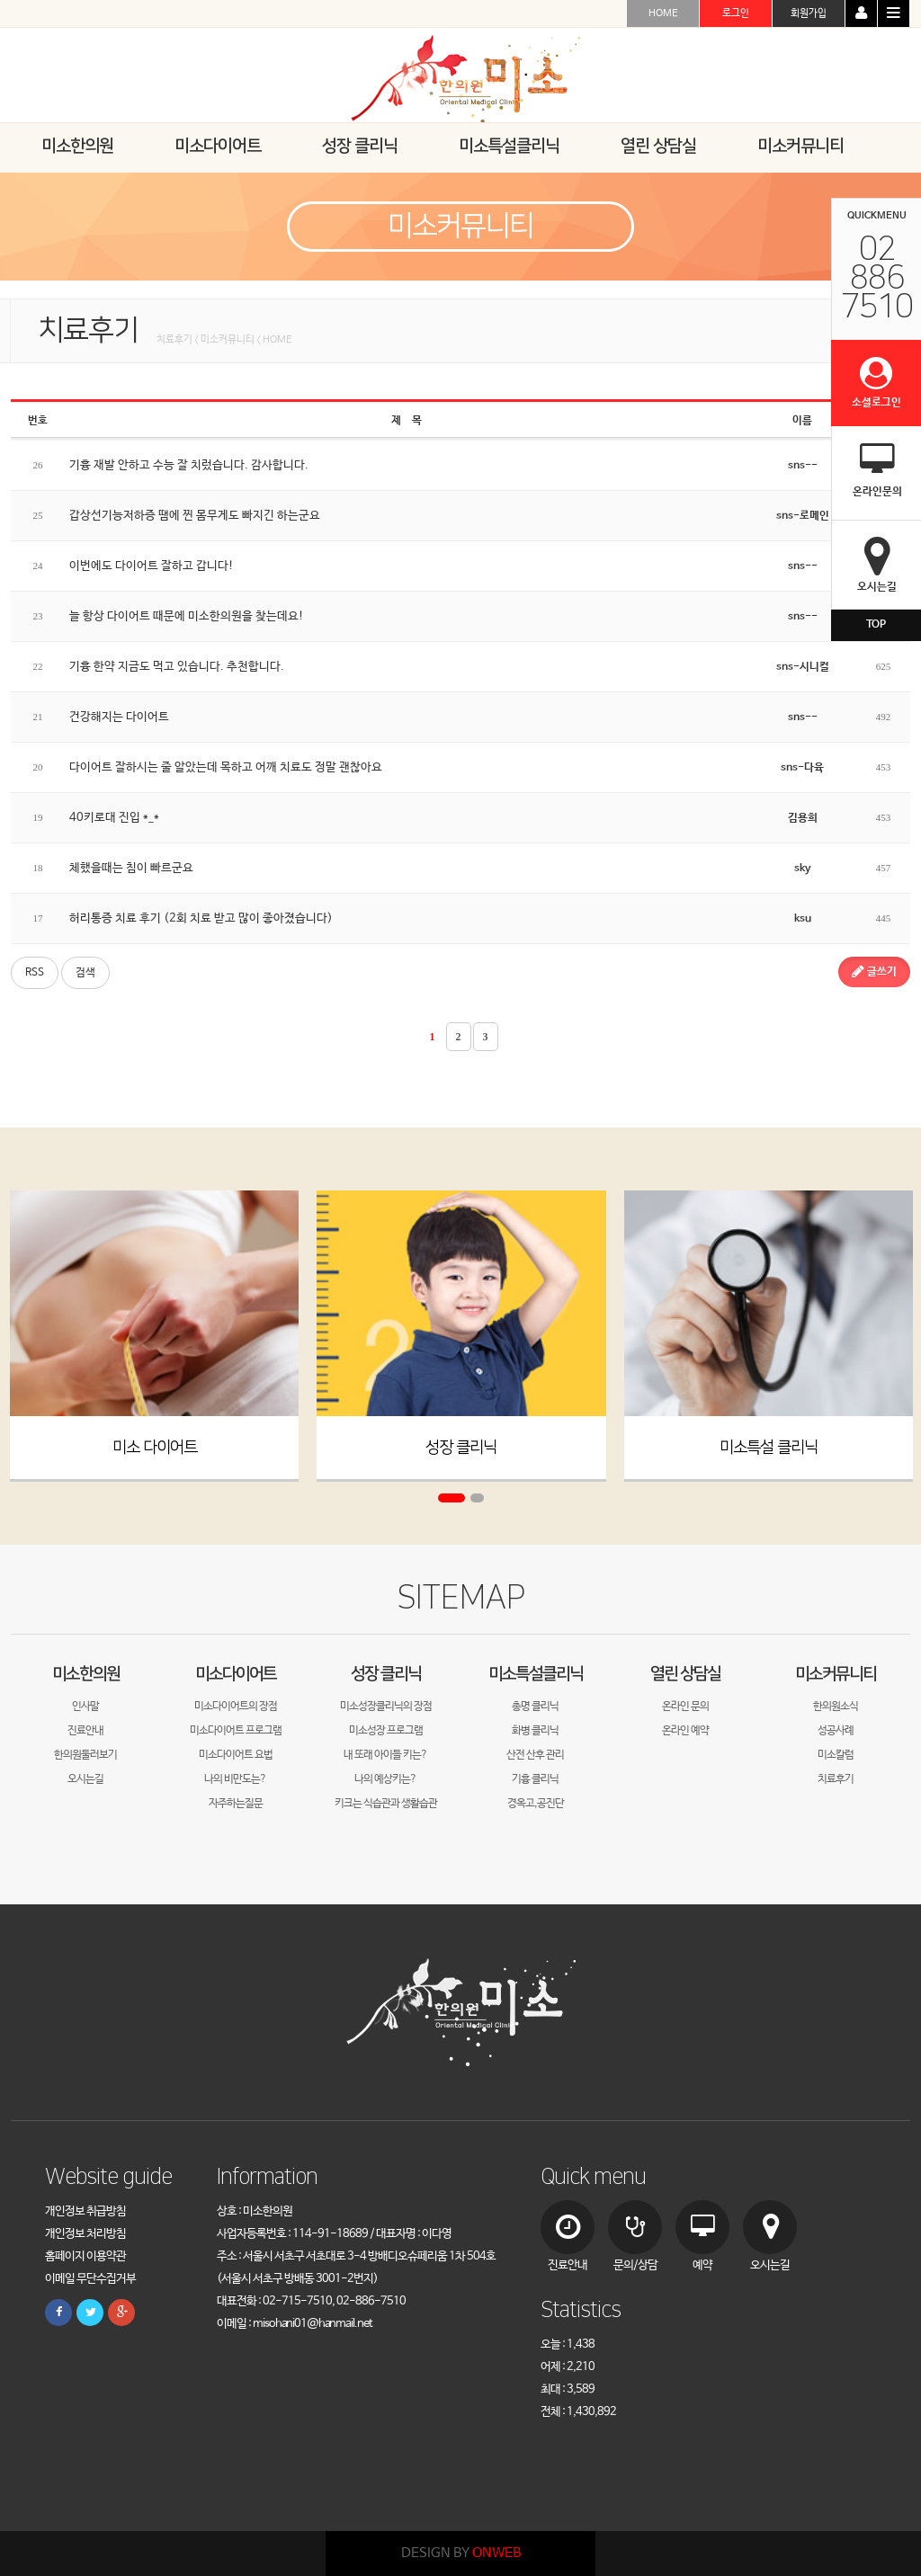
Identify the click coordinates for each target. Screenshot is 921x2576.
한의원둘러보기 (85, 1755)
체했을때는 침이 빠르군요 (131, 868)
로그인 (735, 13)
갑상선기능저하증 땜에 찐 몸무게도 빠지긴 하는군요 (194, 515)
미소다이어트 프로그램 (236, 1731)
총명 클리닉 (535, 1706)
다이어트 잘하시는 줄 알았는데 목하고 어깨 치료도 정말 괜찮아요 (225, 767)
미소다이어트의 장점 (235, 1706)
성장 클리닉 (460, 1448)
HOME (663, 13)
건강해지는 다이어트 (119, 717)
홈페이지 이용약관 (85, 2256)
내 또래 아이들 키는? (385, 1755)
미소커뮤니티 (835, 1673)
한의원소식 (835, 1706)
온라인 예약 (685, 1731)
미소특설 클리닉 (769, 1448)
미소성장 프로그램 (386, 1731)
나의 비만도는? (235, 1779)
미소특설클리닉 (535, 1673)
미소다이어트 (235, 1673)
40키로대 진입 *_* (114, 817)
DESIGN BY (461, 2553)
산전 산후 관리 (535, 1755)
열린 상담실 (685, 1673)
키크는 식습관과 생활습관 (386, 1803)
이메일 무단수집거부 (90, 2279)
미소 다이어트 (154, 1448)
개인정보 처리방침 (85, 2234)
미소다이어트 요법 (236, 1755)
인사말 (85, 1706)
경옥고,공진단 (535, 1803)
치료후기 (836, 1779)
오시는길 (85, 1779)
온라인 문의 (685, 1706)
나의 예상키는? (385, 1779)
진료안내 (85, 1731)
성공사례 (836, 1731)
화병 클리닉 (535, 1731)
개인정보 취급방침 (85, 2211)
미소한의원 (86, 1673)
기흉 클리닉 (535, 1779)
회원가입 (809, 13)
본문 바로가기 (0, 0)
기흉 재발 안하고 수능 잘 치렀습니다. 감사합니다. (188, 465)
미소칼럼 (836, 1755)
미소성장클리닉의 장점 (386, 1706)
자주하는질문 (236, 1803)
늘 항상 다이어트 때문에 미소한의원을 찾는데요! (186, 616)
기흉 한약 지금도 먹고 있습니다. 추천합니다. (176, 666)
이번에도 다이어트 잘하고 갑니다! (151, 566)
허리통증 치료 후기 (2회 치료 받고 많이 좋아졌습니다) (201, 918)
